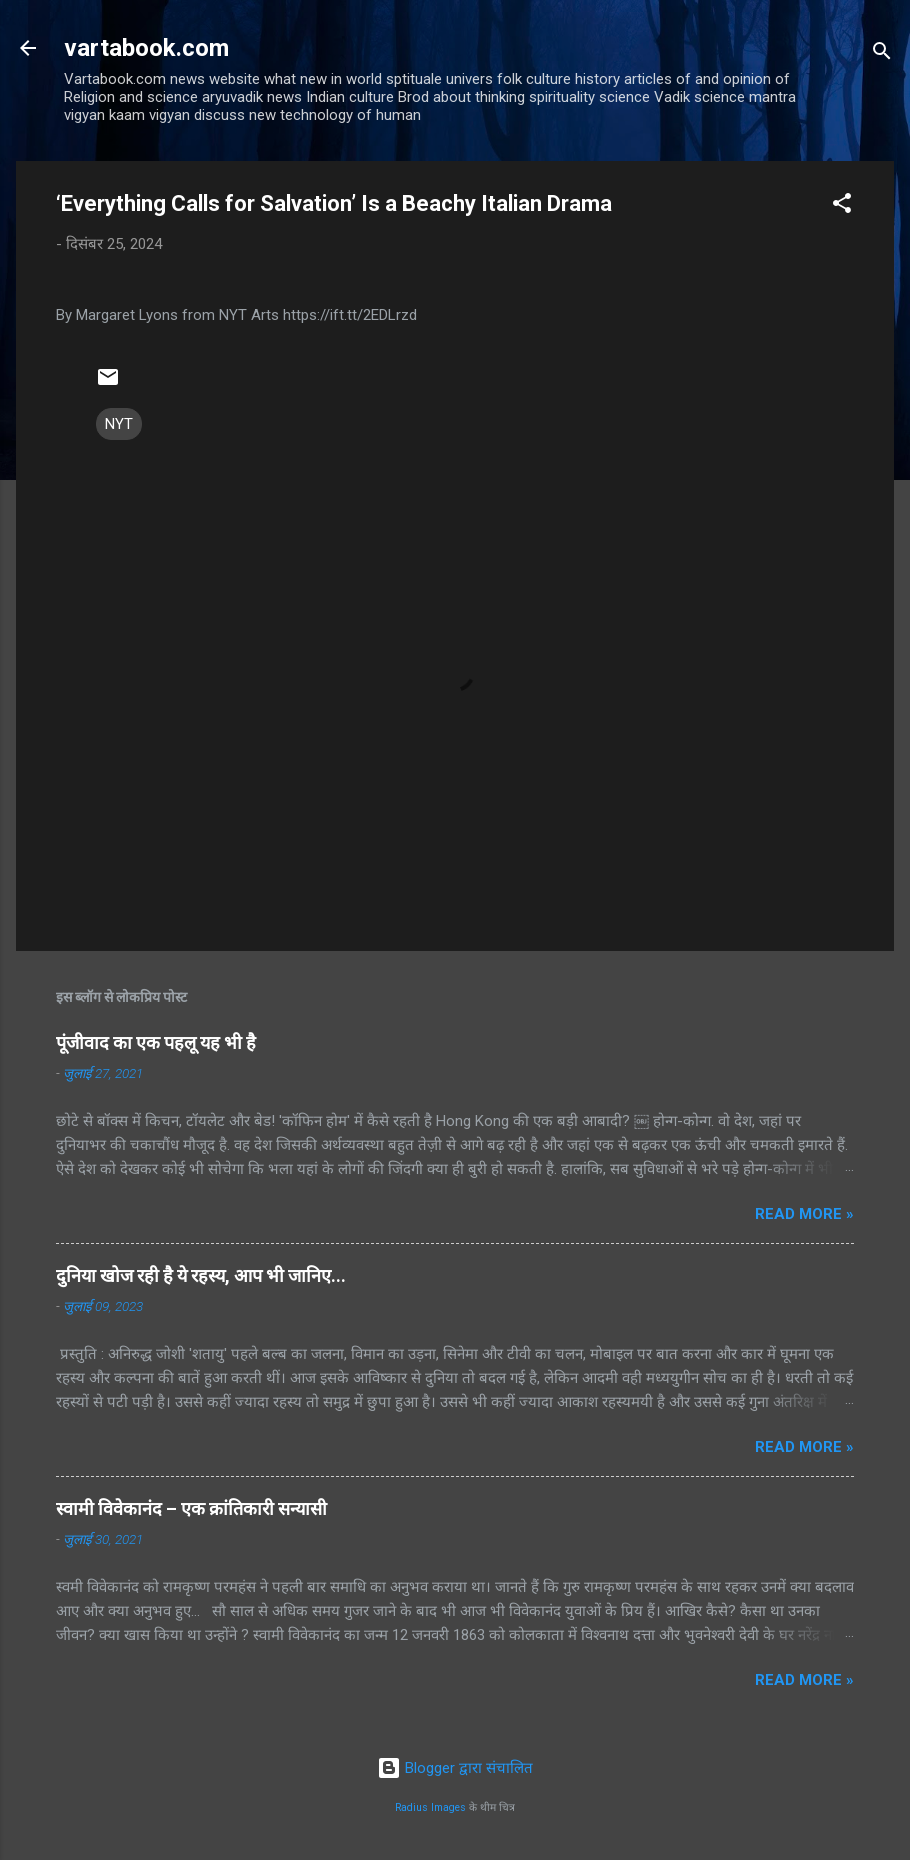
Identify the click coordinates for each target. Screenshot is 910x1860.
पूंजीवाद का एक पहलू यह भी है (156, 1042)
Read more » (804, 1214)
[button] (842, 206)
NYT (119, 424)
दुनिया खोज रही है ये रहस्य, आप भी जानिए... (201, 1275)
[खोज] (882, 54)
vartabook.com (146, 48)
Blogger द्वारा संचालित (455, 1768)
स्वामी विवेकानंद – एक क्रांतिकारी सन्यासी (191, 1508)
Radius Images (430, 1807)
